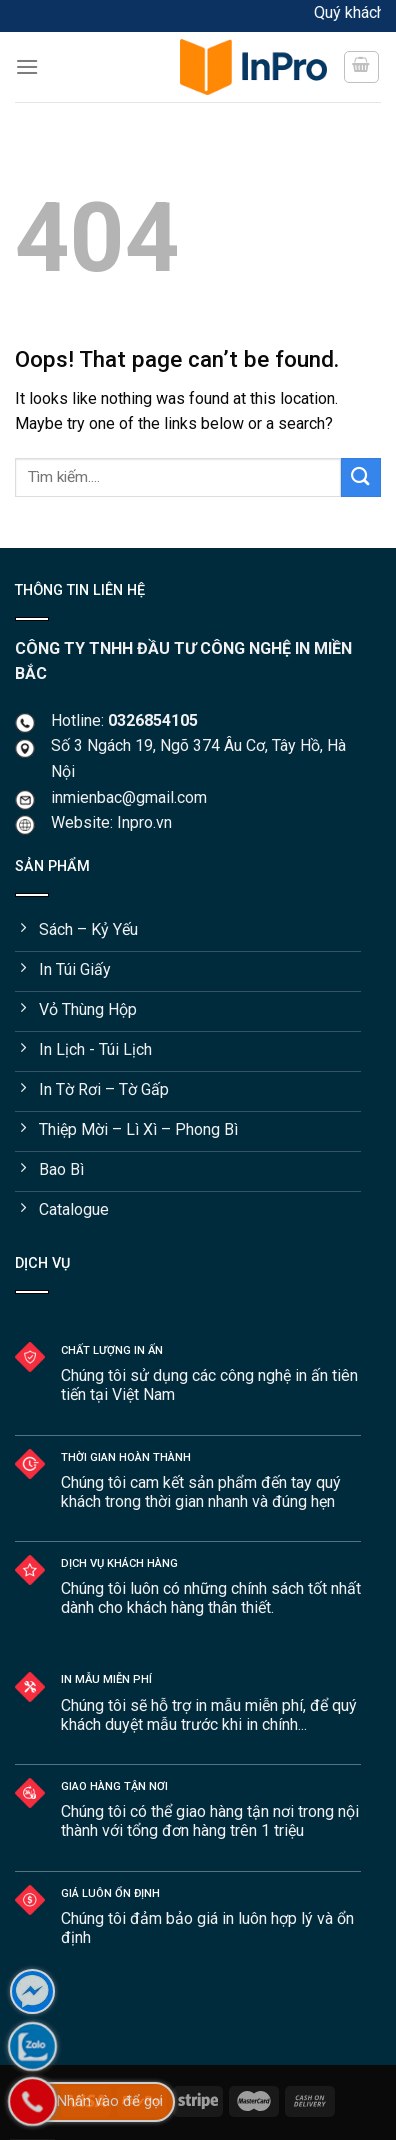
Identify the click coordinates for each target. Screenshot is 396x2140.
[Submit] (361, 477)
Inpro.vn (144, 822)
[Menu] (90, 66)
